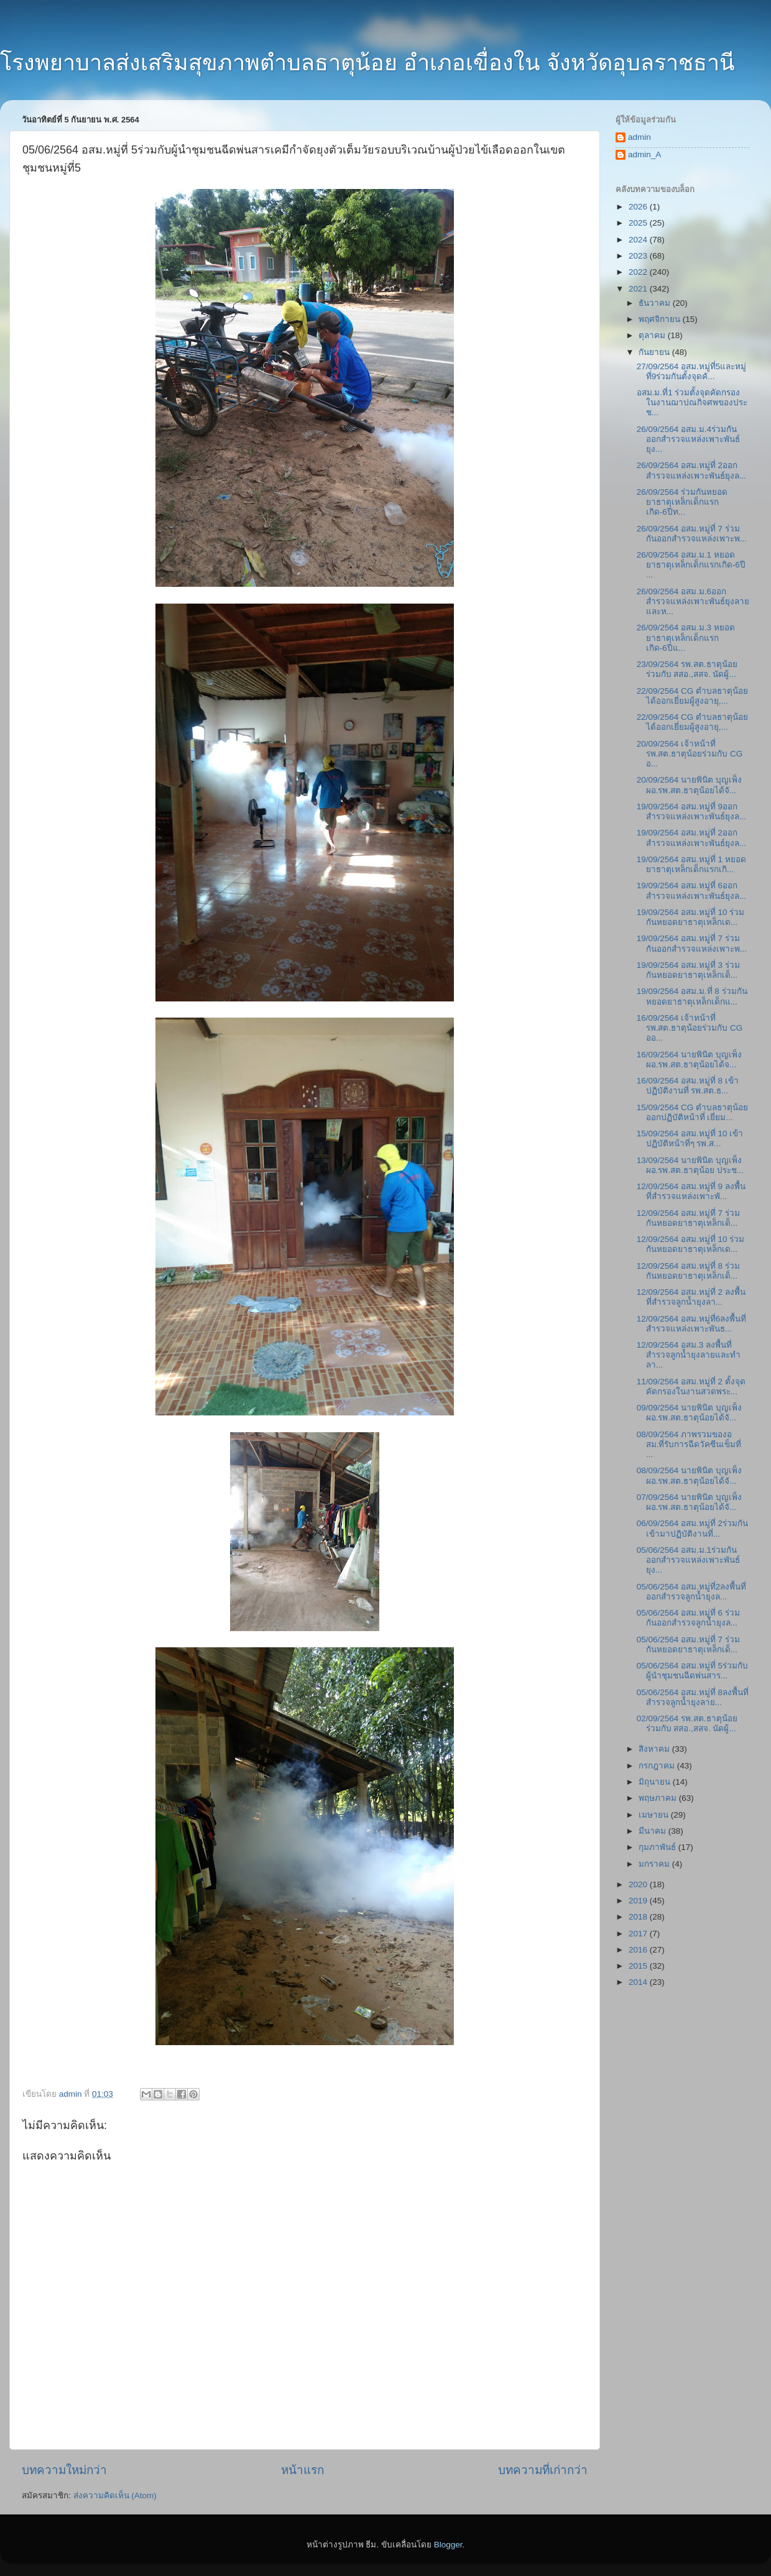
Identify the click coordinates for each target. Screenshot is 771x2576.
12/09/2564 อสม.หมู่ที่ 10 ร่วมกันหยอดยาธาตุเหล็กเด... (691, 1244)
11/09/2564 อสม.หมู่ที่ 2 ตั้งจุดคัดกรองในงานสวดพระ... (691, 1386)
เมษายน (655, 1814)
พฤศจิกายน (661, 319)
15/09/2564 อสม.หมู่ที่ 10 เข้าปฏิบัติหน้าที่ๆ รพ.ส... (690, 1138)
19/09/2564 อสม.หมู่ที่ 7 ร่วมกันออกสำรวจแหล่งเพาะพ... (692, 943)
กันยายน (655, 352)
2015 (639, 1966)
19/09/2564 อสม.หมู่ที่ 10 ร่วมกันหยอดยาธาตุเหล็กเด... (691, 917)
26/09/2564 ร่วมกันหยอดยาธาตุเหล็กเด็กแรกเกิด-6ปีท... (682, 502)
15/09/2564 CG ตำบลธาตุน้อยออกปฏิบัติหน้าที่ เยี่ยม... (692, 1112)
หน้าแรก (302, 2470)
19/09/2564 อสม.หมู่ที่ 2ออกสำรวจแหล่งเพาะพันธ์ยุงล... (691, 837)
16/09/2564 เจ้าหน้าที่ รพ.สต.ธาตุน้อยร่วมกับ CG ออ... (690, 1027)
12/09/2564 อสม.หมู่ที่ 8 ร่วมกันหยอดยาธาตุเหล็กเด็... (688, 1271)
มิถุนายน (656, 1782)
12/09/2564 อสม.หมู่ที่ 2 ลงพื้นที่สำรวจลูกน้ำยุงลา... (691, 1297)
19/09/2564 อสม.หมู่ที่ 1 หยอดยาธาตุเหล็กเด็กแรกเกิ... (691, 864)
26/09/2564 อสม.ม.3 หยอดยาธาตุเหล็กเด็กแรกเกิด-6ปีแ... (686, 637)
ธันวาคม (656, 303)
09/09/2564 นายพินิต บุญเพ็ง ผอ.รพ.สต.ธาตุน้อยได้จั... (689, 1412)
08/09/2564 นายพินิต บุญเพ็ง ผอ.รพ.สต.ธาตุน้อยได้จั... (689, 1475)
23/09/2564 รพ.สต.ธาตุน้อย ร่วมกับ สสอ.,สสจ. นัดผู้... (687, 669)
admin (639, 137)
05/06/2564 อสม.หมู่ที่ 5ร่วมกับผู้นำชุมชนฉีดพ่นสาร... (692, 1670)
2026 (639, 206)
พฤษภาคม (659, 1798)
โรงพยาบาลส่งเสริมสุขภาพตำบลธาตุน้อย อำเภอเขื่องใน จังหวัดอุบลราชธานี (367, 62)
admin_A (644, 154)
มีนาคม (653, 1831)
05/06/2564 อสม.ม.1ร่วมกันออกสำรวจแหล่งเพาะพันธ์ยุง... (688, 1560)
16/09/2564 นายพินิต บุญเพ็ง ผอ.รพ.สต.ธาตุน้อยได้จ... (689, 1059)
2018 (639, 1916)
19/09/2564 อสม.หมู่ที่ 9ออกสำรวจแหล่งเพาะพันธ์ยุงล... (691, 811)
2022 (639, 272)
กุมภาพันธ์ (658, 1847)
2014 (639, 1982)
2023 (639, 255)
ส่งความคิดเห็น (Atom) (115, 2495)
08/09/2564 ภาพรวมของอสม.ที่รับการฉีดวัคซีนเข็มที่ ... (689, 1444)
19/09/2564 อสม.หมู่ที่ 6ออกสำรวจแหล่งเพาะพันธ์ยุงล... (691, 890)
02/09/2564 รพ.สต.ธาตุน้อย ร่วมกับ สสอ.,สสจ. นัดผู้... (687, 1723)
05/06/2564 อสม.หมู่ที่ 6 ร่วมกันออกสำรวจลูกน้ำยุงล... (688, 1617)
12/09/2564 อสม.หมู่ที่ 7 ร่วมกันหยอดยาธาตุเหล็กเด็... (688, 1218)
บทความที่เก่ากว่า (543, 2470)
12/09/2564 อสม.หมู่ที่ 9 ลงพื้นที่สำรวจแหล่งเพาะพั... (691, 1191)
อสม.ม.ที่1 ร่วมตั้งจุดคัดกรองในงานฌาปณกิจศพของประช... (692, 402)
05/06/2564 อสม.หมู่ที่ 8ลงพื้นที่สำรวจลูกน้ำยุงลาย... (693, 1697)
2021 (639, 288)
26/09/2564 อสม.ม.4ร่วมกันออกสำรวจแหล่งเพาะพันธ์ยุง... (688, 439)
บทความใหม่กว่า (64, 2470)
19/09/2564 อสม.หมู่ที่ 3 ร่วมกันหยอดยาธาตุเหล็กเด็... (688, 970)
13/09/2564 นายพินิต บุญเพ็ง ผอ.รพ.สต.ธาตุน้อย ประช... (690, 1165)
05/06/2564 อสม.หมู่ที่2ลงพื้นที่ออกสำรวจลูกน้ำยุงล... (692, 1591)
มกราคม (655, 1864)
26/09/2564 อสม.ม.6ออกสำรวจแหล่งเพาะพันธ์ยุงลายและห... (693, 601)
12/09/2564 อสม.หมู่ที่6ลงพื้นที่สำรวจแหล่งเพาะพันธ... (692, 1323)
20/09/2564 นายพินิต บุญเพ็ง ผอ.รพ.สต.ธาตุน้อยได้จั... (689, 784)
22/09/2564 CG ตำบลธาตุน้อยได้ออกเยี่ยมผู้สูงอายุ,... (692, 696)
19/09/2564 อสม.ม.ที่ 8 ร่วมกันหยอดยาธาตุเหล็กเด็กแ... (692, 996)
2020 (639, 1884)
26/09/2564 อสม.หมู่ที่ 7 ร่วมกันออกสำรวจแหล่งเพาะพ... (692, 533)
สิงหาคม (655, 1749)
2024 (639, 239)
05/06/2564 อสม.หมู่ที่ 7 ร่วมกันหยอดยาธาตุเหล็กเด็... (688, 1644)
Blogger (448, 2544)
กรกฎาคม (658, 1765)
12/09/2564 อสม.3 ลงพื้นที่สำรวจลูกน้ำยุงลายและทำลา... (689, 1354)
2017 (639, 1933)
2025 (639, 223)
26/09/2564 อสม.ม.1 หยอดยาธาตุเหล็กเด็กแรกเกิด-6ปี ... (691, 564)
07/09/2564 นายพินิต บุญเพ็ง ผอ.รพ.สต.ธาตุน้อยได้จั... (689, 1502)
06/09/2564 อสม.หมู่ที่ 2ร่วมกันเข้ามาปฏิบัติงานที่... (692, 1528)
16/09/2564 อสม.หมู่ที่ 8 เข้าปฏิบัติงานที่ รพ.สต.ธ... (688, 1085)
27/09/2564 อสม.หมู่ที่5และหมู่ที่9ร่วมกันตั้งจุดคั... (692, 371)
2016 (639, 1949)
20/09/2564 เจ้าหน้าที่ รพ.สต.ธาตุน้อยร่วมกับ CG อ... (690, 753)
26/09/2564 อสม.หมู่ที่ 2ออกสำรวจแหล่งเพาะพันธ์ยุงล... (691, 470)
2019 (639, 1900)
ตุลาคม (653, 335)
